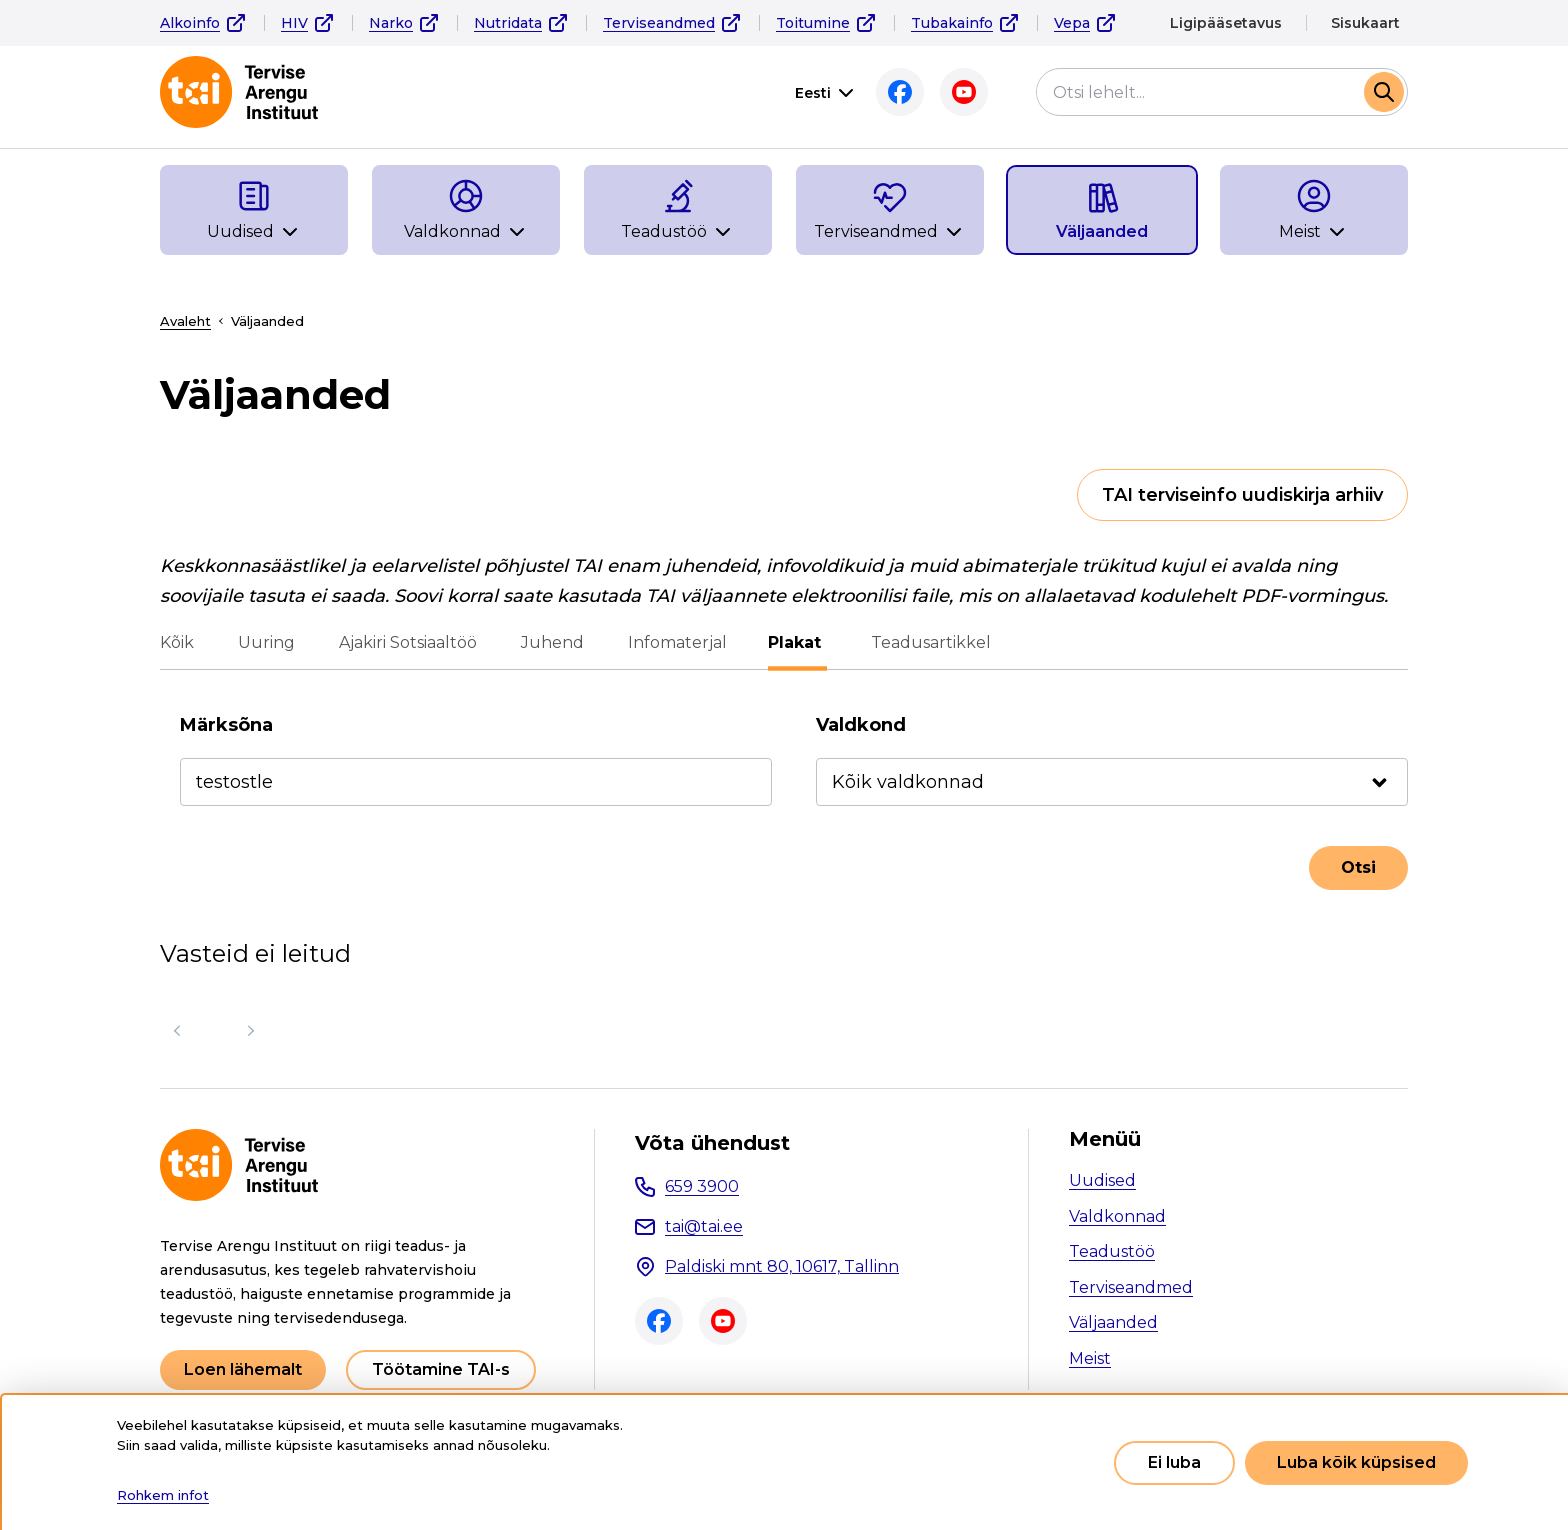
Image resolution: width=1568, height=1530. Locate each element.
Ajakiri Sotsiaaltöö (408, 642)
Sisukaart (1365, 23)
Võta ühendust (712, 1143)
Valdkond (861, 725)
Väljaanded (1113, 1322)
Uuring (266, 642)
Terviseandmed (659, 23)
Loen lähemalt (243, 1369)
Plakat (797, 642)
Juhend (552, 642)
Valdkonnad (1117, 1216)
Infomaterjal (677, 642)
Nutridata (508, 23)
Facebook (900, 92)
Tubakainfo (952, 23)
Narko (391, 23)
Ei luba (1174, 1462)
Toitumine (813, 23)
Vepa (1072, 23)
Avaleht (185, 321)
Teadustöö (1112, 1251)
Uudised (1102, 1180)
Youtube (964, 92)
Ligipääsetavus (1226, 23)
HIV (294, 23)
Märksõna (226, 725)
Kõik (177, 642)
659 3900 (702, 1186)
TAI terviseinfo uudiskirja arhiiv (1242, 495)
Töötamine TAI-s (441, 1369)
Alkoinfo (190, 23)
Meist (1090, 1358)
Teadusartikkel (928, 642)
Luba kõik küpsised (1356, 1462)
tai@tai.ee (704, 1226)
